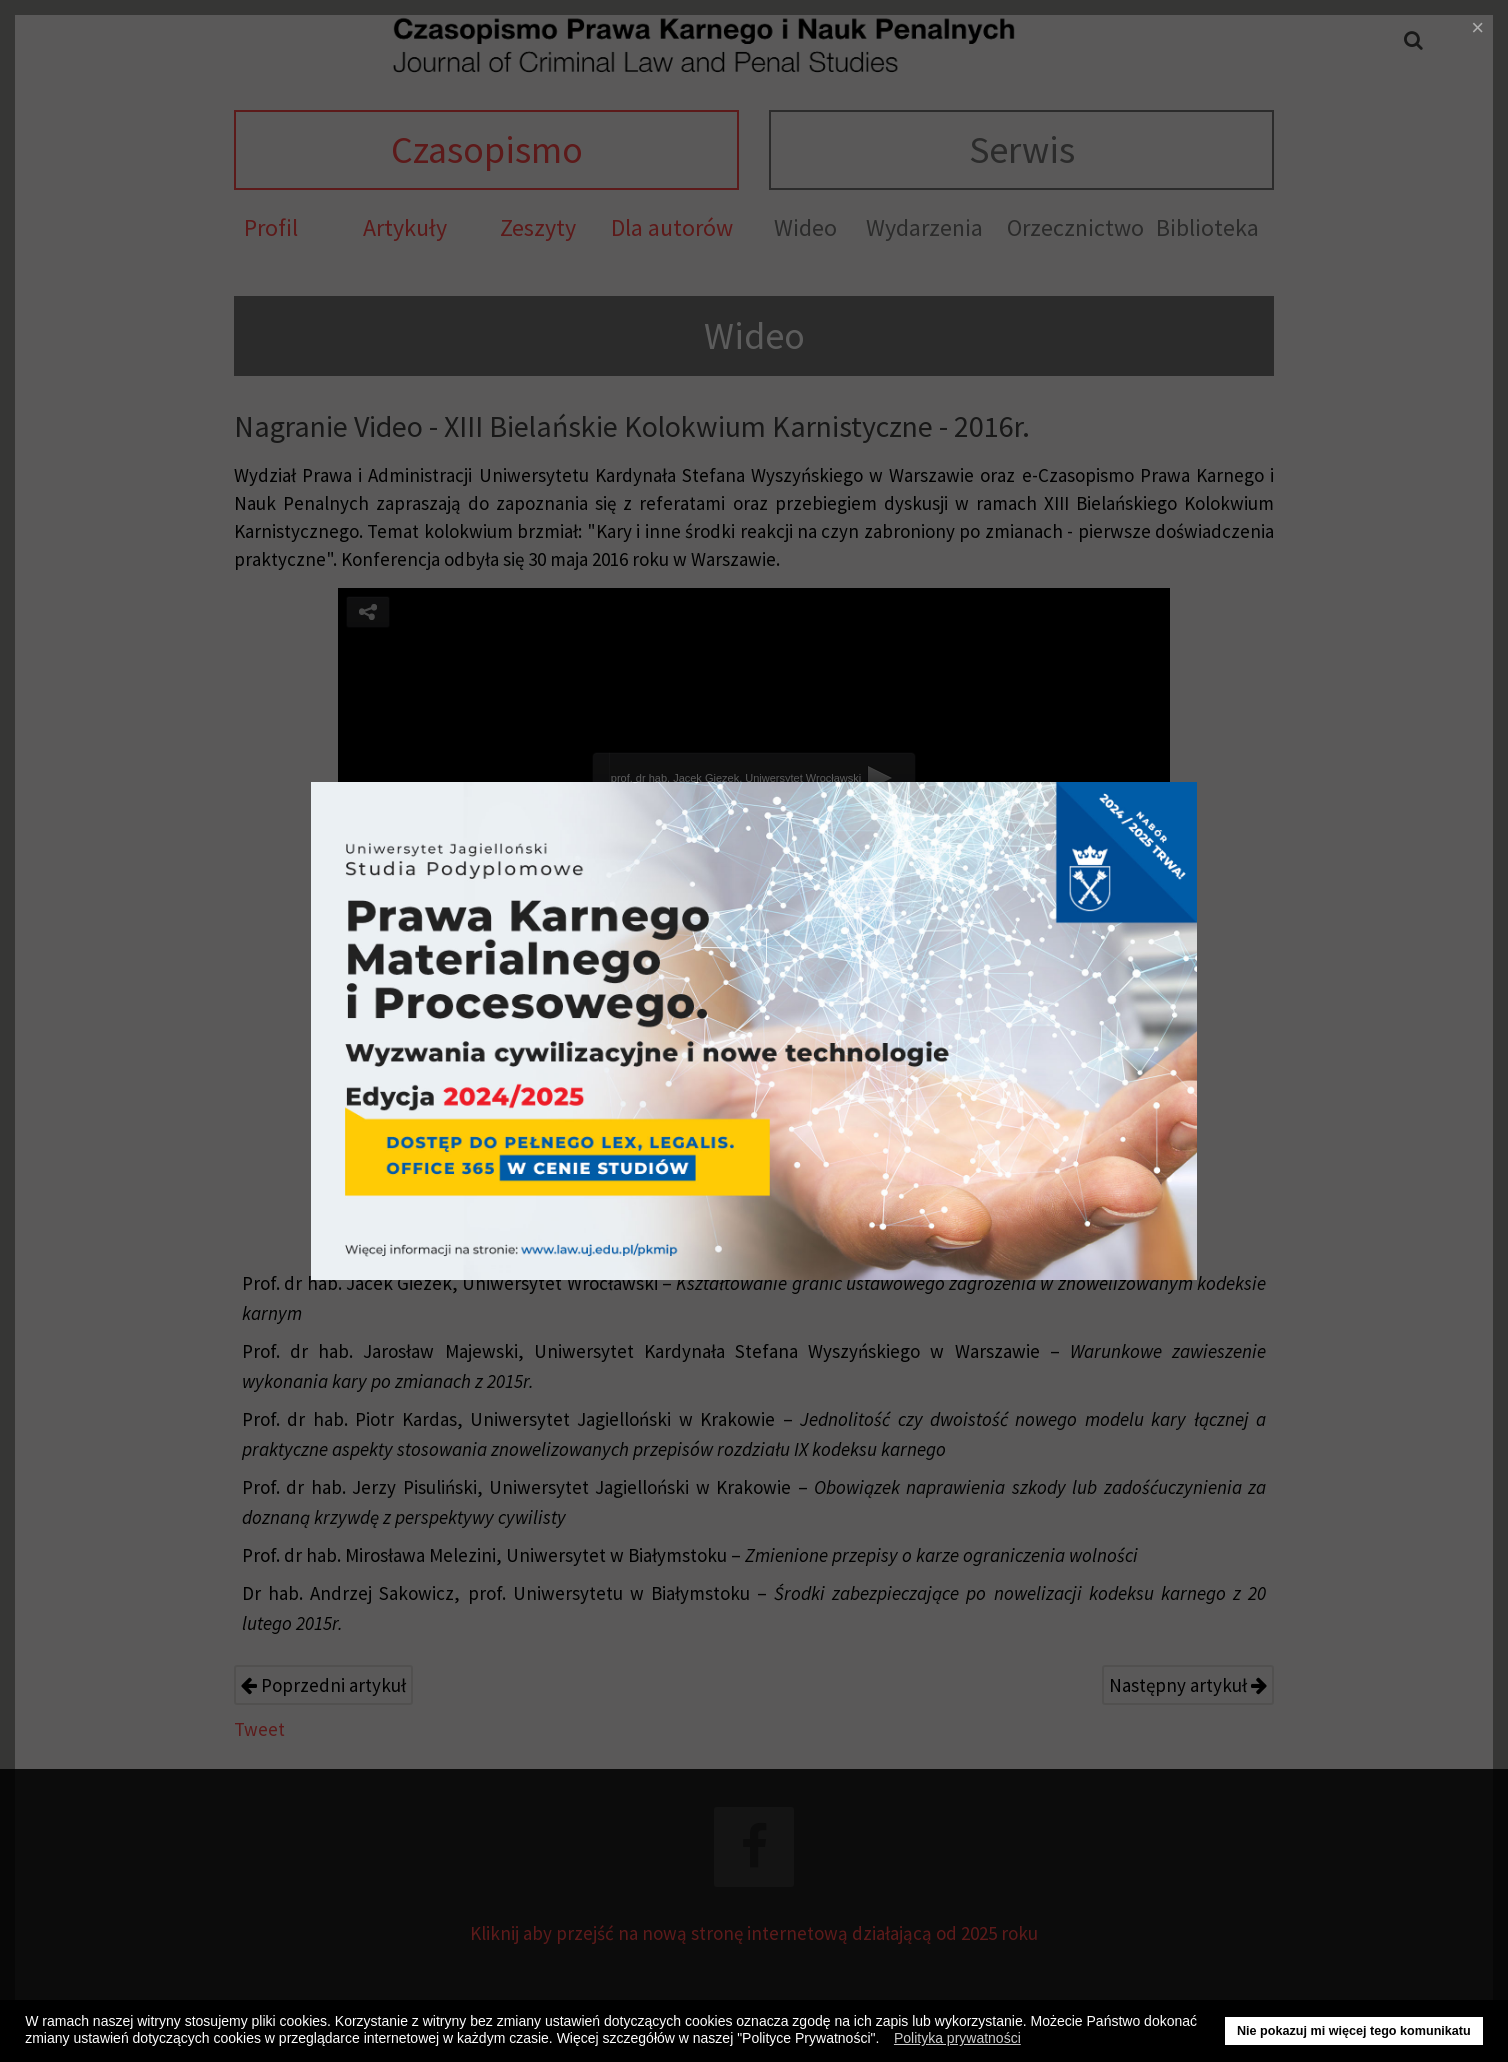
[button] (884, 2041)
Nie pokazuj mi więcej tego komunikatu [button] (1354, 2031)
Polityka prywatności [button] (957, 2038)
